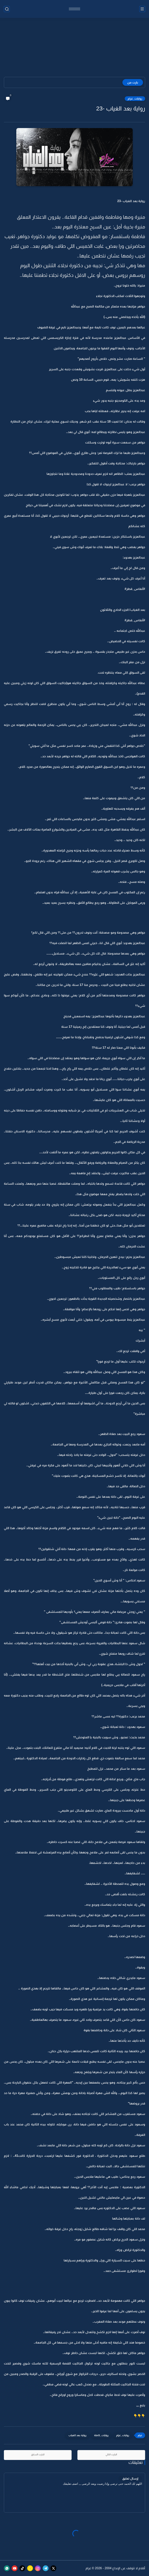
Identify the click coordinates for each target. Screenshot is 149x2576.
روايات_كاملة (101, 2435)
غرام (88, 2568)
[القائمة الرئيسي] (142, 9)
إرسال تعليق (130, 2478)
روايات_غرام (135, 98)
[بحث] (7, 9)
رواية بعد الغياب (77, 2435)
